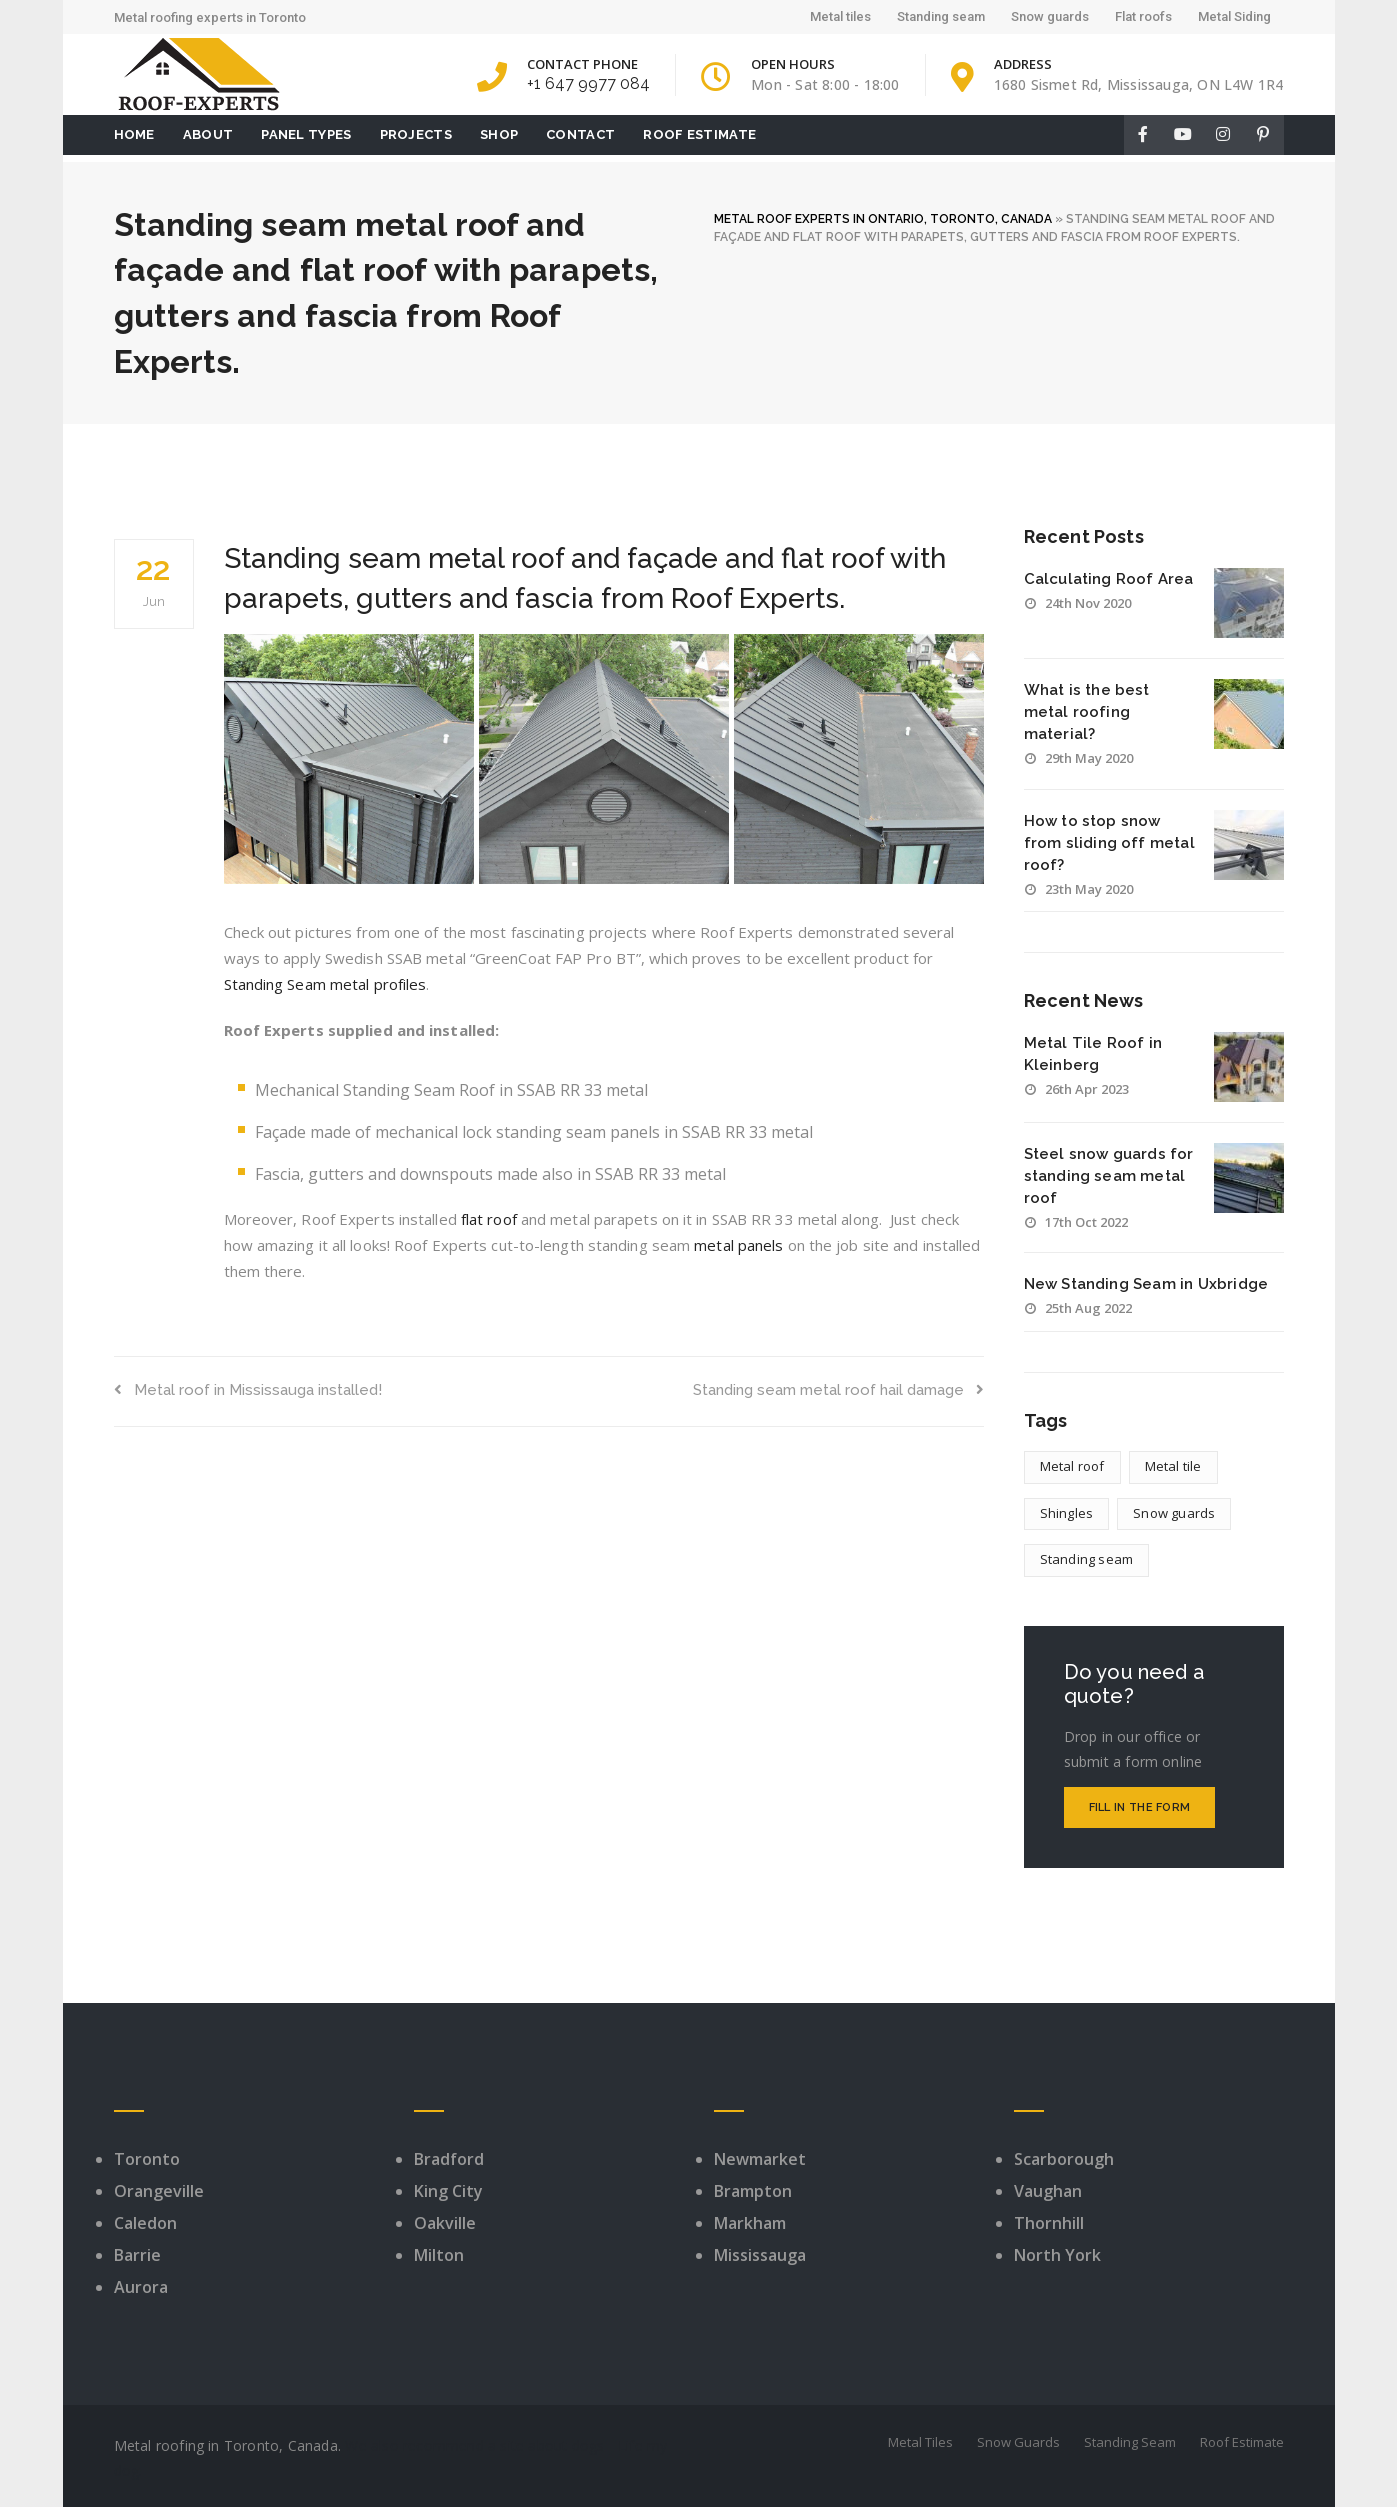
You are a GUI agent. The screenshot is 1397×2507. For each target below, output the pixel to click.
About (208, 134)
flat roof (489, 1219)
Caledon (145, 2223)
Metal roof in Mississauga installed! (248, 1390)
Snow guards (1050, 16)
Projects (416, 134)
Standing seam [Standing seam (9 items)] (1087, 1559)
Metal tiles (840, 16)
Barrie (137, 2255)
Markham (750, 2223)
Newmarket (760, 2159)
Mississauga (760, 2255)
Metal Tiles (920, 2442)
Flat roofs (1143, 16)
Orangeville (159, 2191)
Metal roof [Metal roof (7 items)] (1072, 1466)
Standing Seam (1130, 2442)
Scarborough (1064, 2159)
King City (448, 2191)
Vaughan (1048, 2191)
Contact (580, 134)
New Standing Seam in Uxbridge (1146, 1284)
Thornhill (1049, 2223)
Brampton (753, 2191)
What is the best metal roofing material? (1087, 712)
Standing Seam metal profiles (325, 984)
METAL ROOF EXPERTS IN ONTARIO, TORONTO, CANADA (883, 219)
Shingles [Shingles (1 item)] (1067, 1513)
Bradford (449, 2159)
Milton (439, 2255)
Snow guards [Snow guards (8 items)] (1174, 1513)
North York (1057, 2255)
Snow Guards (1018, 2442)
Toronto (147, 2159)
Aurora (141, 2287)
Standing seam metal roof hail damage (838, 1390)
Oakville (445, 2223)
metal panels (738, 1245)
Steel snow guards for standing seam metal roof (1109, 1176)
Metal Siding (1234, 16)
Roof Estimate (699, 134)
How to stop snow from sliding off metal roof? (1109, 843)
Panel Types (306, 134)
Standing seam (941, 16)
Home (134, 134)
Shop (499, 134)
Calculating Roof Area (1109, 579)
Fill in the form (1140, 1807)
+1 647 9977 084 (588, 83)
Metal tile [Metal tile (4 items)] (1173, 1466)
